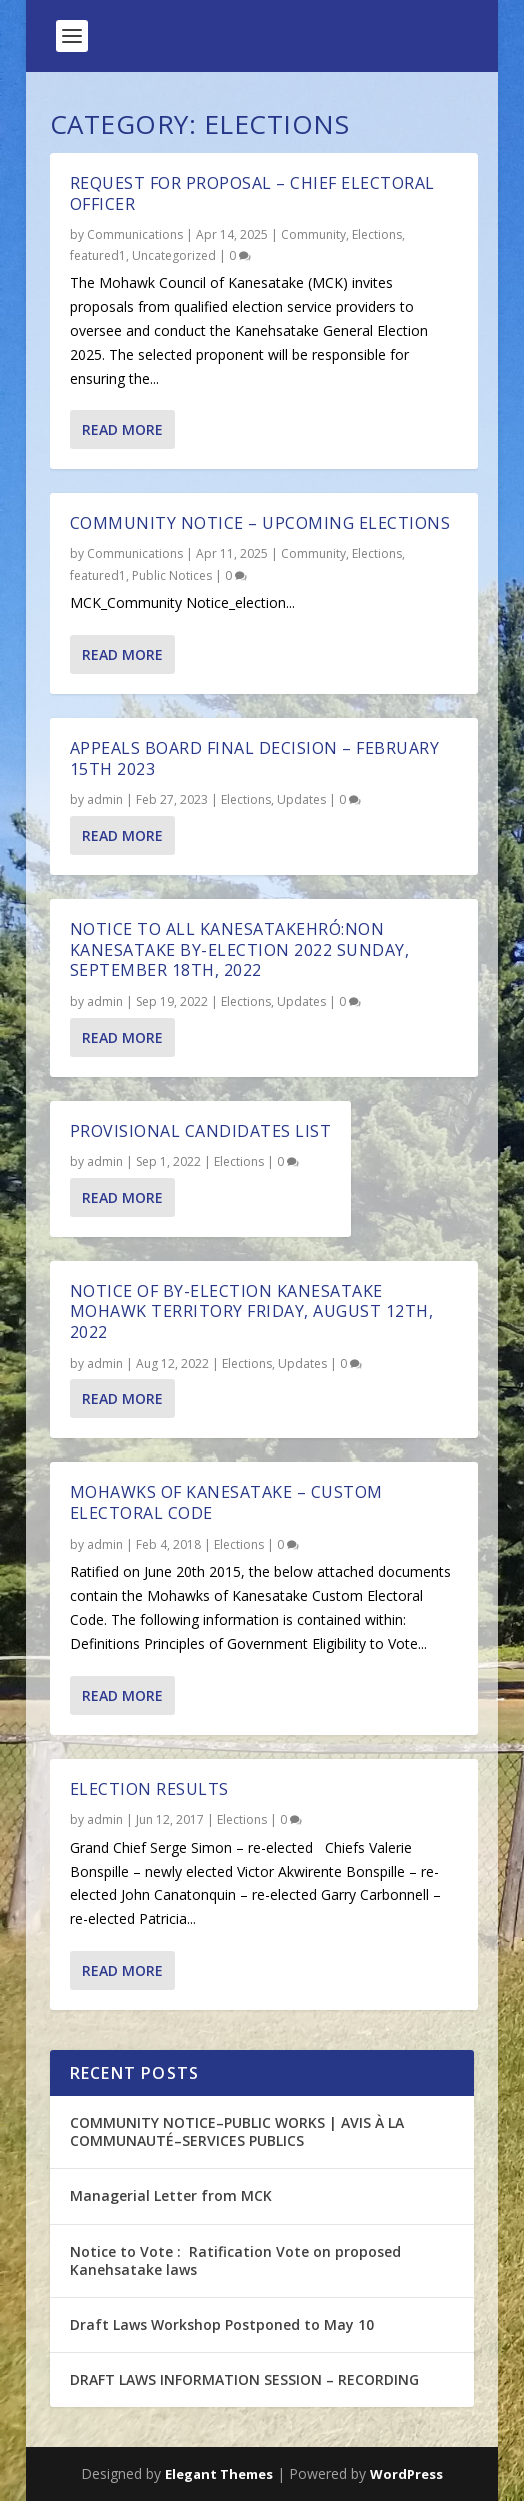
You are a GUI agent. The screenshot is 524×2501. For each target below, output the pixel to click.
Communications (135, 234)
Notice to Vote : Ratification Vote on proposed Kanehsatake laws (235, 2260)
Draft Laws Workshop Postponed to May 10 (222, 2324)
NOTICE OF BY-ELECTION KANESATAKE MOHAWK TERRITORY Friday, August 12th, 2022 (252, 1312)
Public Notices (172, 575)
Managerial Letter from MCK (171, 2195)
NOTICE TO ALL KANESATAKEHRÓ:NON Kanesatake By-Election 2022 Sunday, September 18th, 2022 (240, 950)
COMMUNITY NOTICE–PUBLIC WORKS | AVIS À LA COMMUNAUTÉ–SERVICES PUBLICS (237, 2131)
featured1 (98, 255)
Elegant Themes (219, 2474)
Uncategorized (174, 255)
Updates (301, 799)
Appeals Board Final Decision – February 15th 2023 (255, 758)
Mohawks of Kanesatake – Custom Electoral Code (226, 1502)
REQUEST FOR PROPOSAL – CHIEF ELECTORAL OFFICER (252, 193)
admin (105, 799)
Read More (122, 429)
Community (313, 234)
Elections (377, 234)
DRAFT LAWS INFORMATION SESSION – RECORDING (244, 2379)
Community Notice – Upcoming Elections (260, 523)
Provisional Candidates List (201, 1131)
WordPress (406, 2474)
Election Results (149, 1789)
